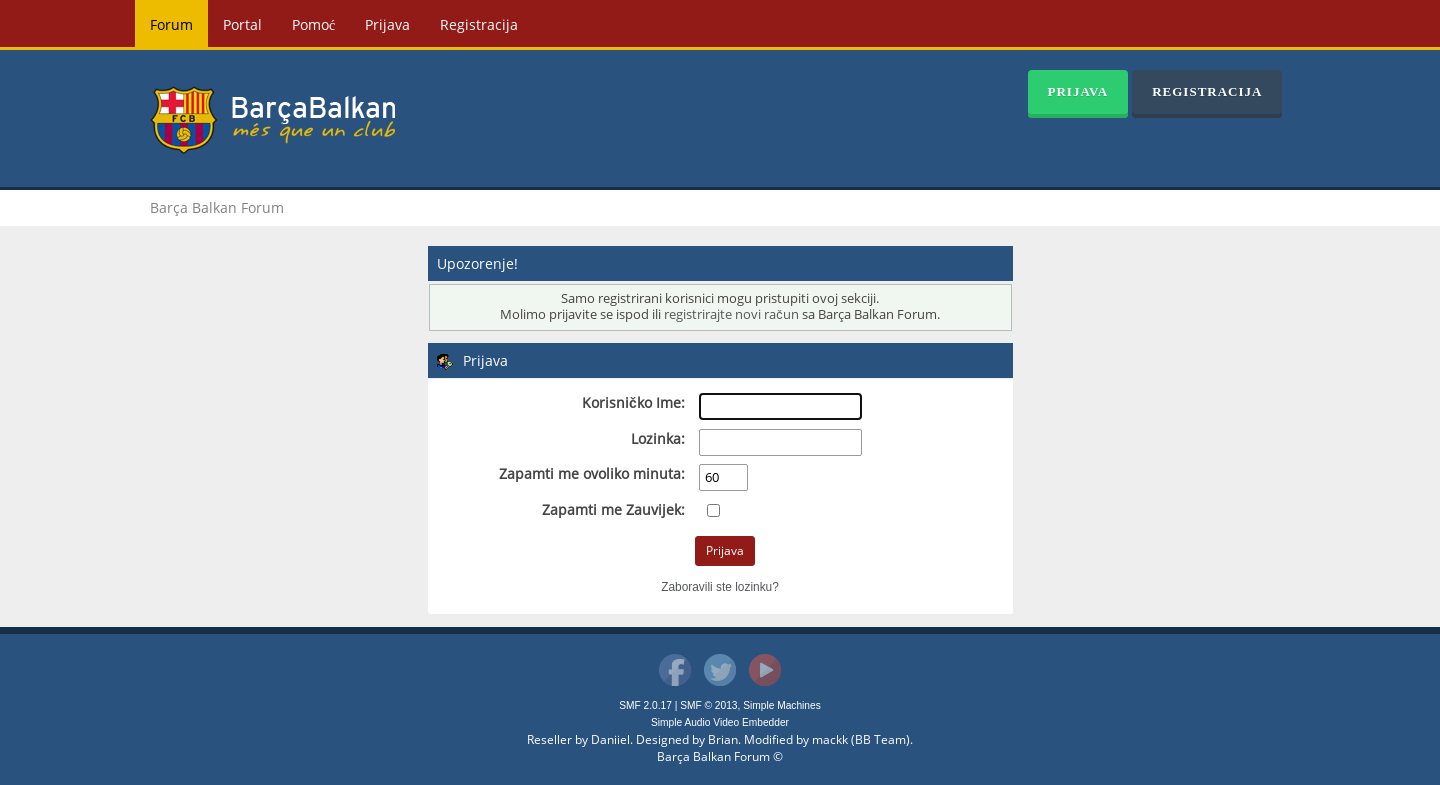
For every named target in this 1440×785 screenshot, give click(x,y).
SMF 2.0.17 (645, 705)
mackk (830, 739)
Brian (723, 739)
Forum (171, 24)
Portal (242, 24)
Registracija (479, 24)
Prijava (387, 24)
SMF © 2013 (708, 705)
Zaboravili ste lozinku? (720, 587)
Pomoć (313, 24)
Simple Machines (782, 705)
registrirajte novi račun (731, 314)
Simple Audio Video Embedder (720, 722)
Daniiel (610, 739)
